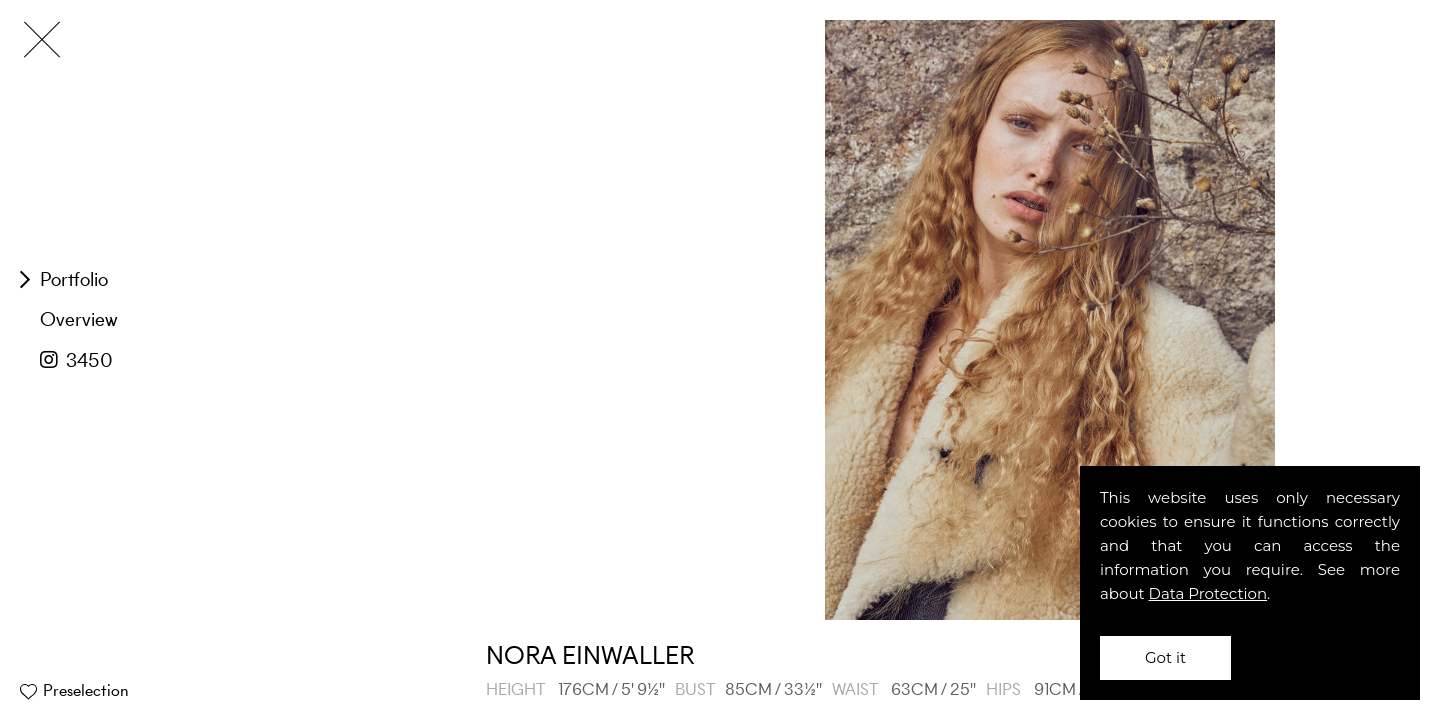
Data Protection (1208, 593)
